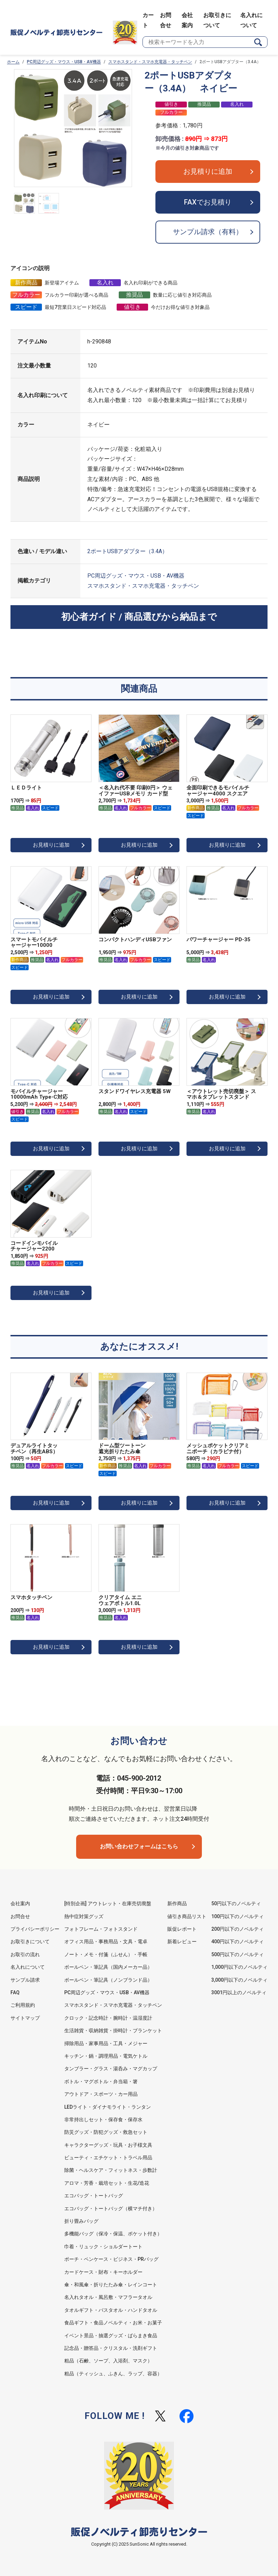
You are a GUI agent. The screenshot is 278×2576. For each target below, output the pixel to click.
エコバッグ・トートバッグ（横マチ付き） (110, 2208)
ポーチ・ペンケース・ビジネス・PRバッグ (111, 2259)
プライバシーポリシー (34, 1929)
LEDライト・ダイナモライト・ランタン (107, 2107)
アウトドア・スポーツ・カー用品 (101, 2094)
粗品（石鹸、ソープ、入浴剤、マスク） (108, 2360)
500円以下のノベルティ (237, 1954)
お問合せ (20, 1916)
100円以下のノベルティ (237, 1916)
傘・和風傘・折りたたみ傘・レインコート (110, 2284)
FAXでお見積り (208, 202)
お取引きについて (30, 1941)
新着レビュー (182, 1941)
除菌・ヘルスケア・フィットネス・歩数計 (110, 2170)
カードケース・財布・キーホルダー (103, 2272)
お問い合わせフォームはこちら (139, 1846)
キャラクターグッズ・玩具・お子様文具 (108, 2145)
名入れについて (27, 1967)
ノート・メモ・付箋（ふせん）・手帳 (105, 1954)
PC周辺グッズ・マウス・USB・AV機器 (64, 61)
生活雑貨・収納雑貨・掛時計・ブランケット (113, 2030)
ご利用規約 (22, 2005)
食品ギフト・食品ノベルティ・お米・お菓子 (113, 2322)
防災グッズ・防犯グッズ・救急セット (105, 2132)
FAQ (15, 1992)
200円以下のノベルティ (237, 1929)
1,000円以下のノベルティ (239, 1967)
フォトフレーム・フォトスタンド (101, 1929)
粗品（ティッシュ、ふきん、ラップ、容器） (113, 2373)
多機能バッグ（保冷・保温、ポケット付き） (113, 2233)
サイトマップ (25, 2018)
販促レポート (182, 1929)
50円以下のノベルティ (236, 1903)
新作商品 (177, 1903)
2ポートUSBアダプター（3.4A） (127, 551)
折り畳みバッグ (81, 2221)
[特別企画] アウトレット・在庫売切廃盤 (107, 1903)
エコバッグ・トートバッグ (93, 2195)
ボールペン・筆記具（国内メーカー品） (108, 1967)
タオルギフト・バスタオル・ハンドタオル (110, 2310)
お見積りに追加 (207, 172)
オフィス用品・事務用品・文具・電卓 (105, 1941)
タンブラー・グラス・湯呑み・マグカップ (110, 2068)
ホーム (13, 61)
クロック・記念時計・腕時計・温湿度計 (108, 2018)
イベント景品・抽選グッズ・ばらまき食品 (110, 2335)
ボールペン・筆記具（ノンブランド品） (108, 1980)
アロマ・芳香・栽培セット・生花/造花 (106, 2183)
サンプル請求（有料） (208, 232)
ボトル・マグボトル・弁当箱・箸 (101, 2081)
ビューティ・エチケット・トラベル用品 (108, 2157)
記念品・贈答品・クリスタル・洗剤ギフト (110, 2348)
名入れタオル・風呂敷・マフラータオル (108, 2297)
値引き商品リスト (186, 1916)
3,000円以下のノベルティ (239, 1980)
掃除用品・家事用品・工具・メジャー (105, 2043)
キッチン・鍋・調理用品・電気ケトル (105, 2056)
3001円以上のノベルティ (238, 1992)
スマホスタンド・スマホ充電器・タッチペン (150, 61)
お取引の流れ (25, 1954)
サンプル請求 (25, 1980)
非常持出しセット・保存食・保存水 (103, 2119)
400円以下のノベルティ (237, 1941)
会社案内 (20, 1903)
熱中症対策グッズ (83, 1916)
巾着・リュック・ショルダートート (103, 2246)
